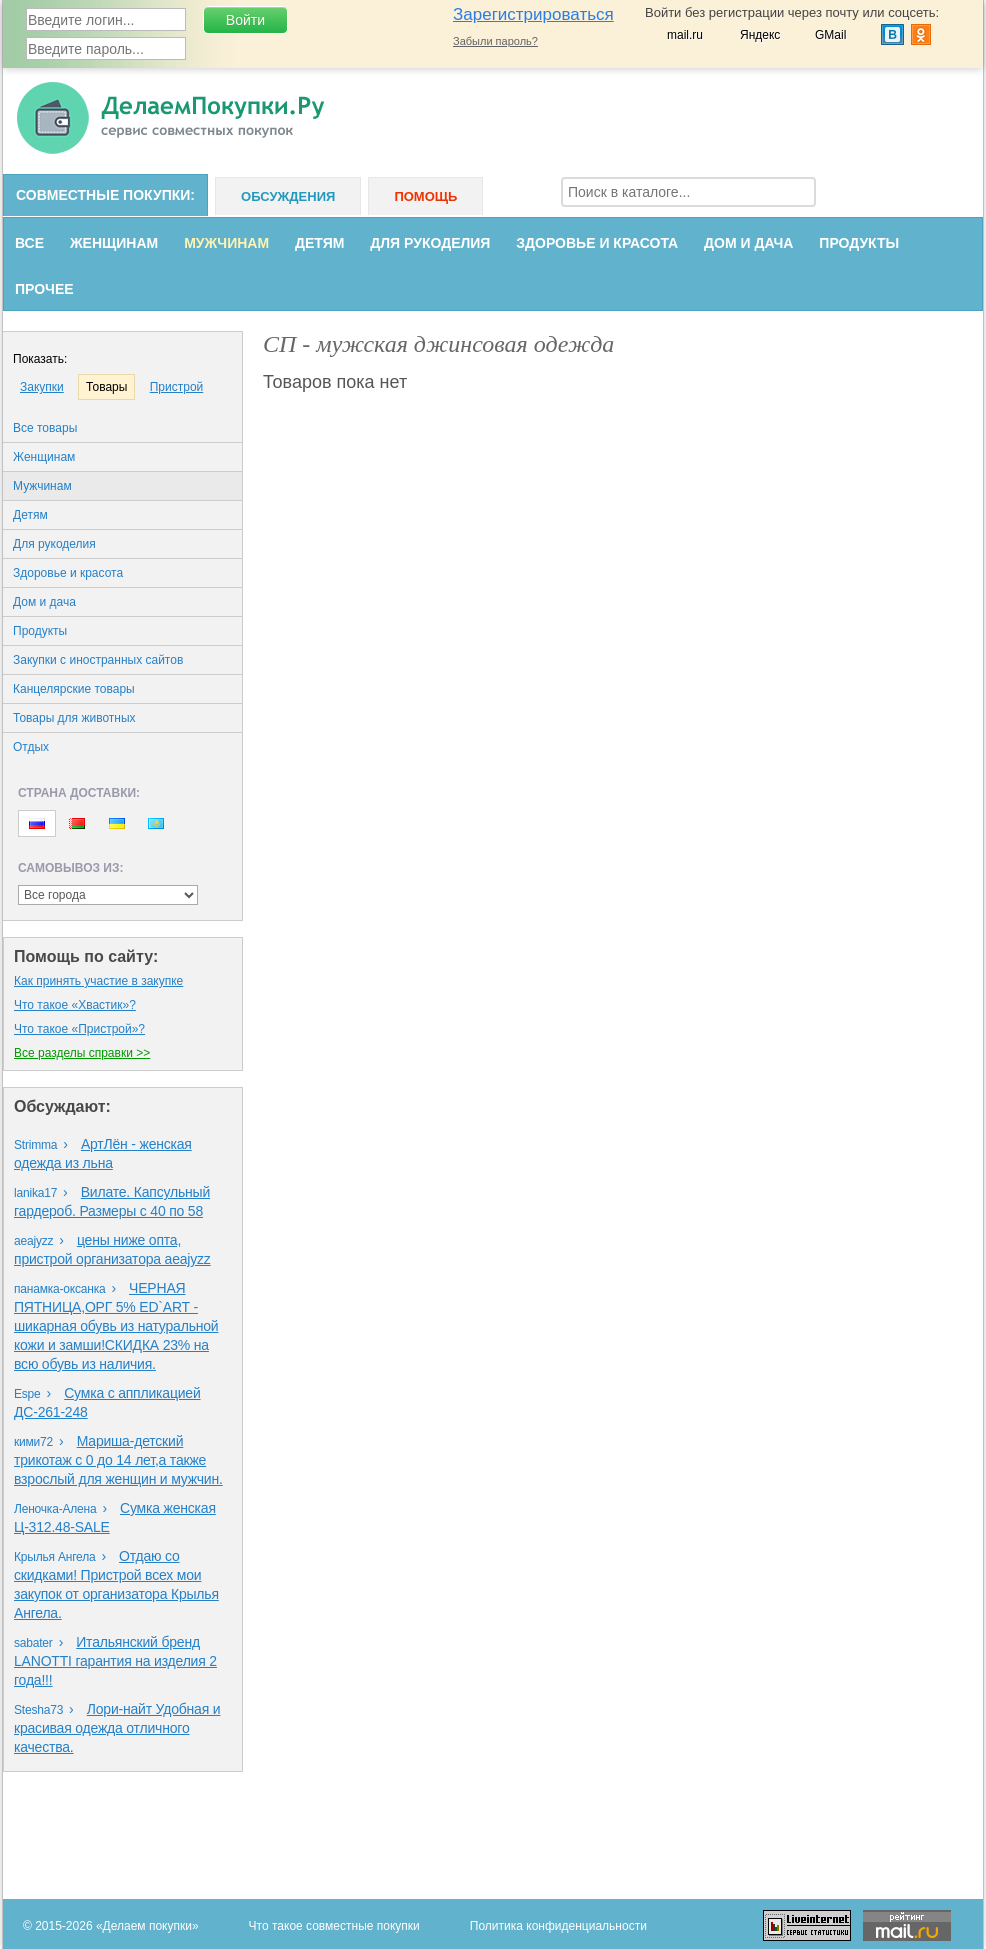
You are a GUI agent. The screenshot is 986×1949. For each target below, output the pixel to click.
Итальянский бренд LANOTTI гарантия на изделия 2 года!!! (115, 1661)
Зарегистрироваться (533, 14)
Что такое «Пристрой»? (79, 1029)
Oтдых (31, 747)
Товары (106, 387)
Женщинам (114, 243)
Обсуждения (288, 196)
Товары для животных (74, 718)
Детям (319, 243)
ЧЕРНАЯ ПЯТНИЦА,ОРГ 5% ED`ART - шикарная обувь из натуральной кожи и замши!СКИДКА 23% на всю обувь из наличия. (116, 1326)
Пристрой (177, 387)
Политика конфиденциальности (558, 1926)
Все (29, 243)
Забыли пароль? (495, 41)
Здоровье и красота (597, 243)
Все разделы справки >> (82, 1053)
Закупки (42, 387)
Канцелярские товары (74, 689)
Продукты (859, 243)
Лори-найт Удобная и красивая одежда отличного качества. (117, 1728)
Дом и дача (748, 243)
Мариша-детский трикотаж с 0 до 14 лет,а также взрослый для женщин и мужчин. (118, 1460)
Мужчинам (226, 243)
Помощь (425, 196)
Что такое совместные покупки (334, 1926)
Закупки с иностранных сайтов (98, 660)
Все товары (45, 428)
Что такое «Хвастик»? (75, 1005)
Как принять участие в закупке (98, 981)
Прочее (44, 289)
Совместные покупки (103, 195)
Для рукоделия (430, 243)
